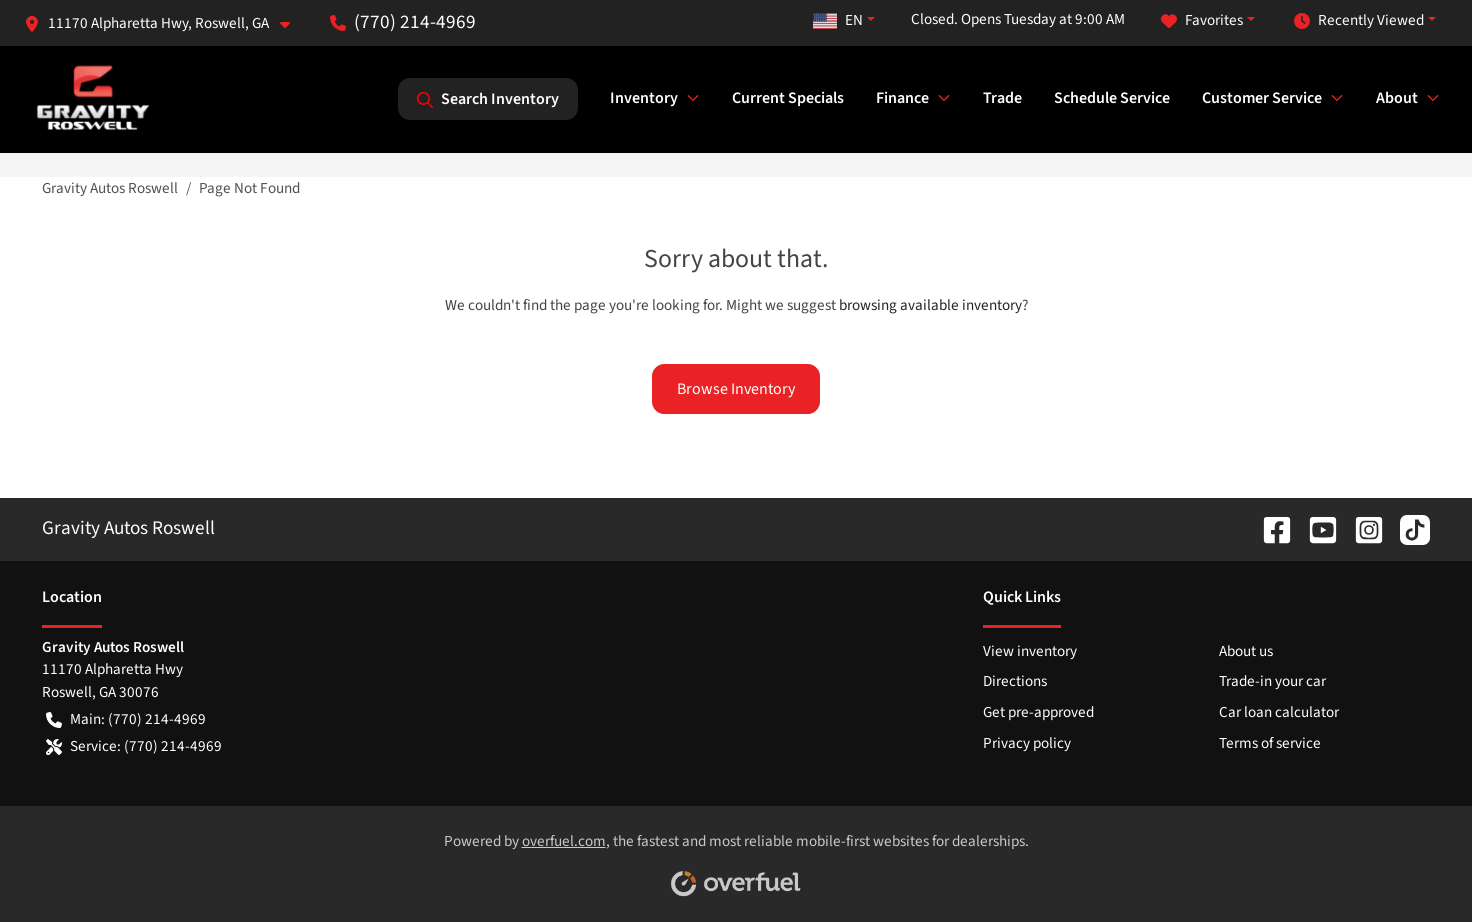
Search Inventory (488, 99)
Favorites (1202, 20)
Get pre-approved (1038, 712)
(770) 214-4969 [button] (403, 22)
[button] (165, 23)
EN (838, 20)
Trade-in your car (1272, 681)
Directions (1015, 681)
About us (1246, 651)
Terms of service (1270, 743)
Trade (1002, 98)
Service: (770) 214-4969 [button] (134, 746)
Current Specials (788, 98)
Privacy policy (1027, 743)
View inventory (1030, 651)
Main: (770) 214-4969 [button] (126, 719)
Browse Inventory (736, 389)
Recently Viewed (1359, 20)
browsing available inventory (930, 305)
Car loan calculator (1279, 712)
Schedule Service (1112, 98)
